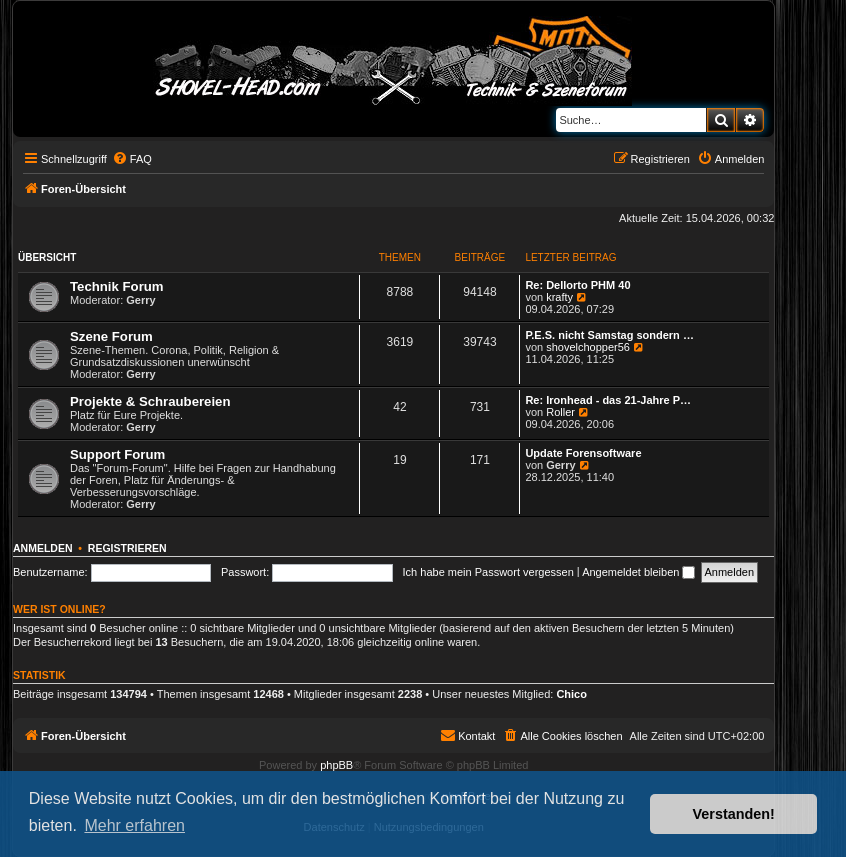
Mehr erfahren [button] (134, 825)
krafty (559, 297)
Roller (560, 412)
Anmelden (43, 548)
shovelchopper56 (588, 347)
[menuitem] (132, 159)
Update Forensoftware (583, 453)
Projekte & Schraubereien (150, 401)
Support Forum (117, 454)
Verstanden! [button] (734, 814)
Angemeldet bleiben (638, 572)
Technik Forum (117, 286)
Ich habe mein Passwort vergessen (488, 572)
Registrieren (127, 548)
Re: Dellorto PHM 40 (577, 285)
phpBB (336, 765)
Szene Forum (111, 336)
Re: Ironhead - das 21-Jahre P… (608, 400)
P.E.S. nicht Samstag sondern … (609, 335)
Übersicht (47, 257)
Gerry (140, 300)
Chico (571, 694)
